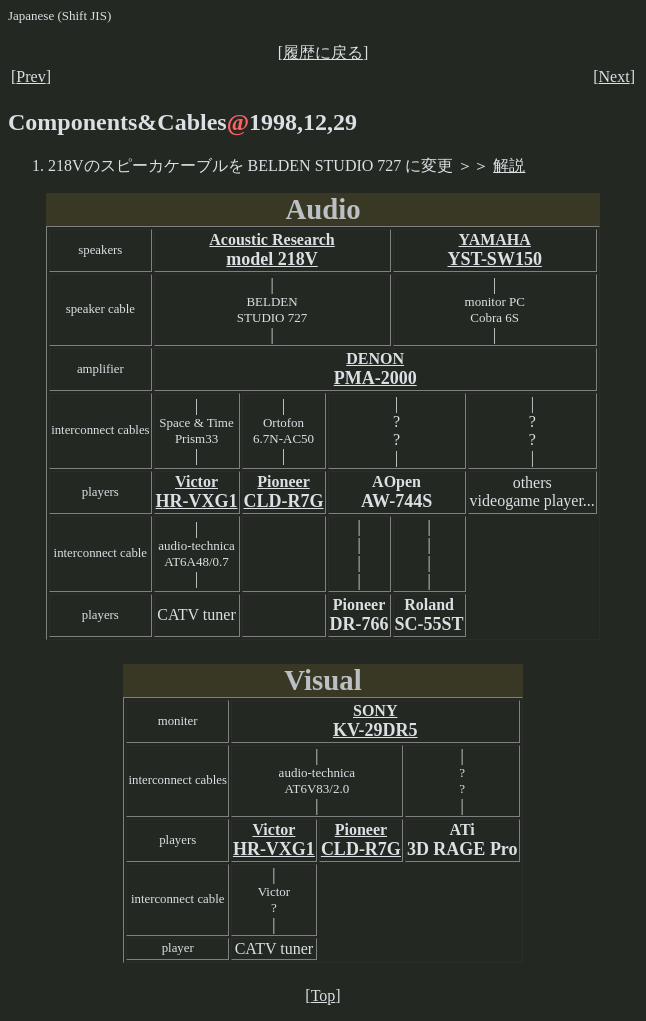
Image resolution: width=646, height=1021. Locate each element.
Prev (30, 76)
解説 (509, 165)
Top (323, 995)
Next (614, 76)
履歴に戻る (323, 52)
